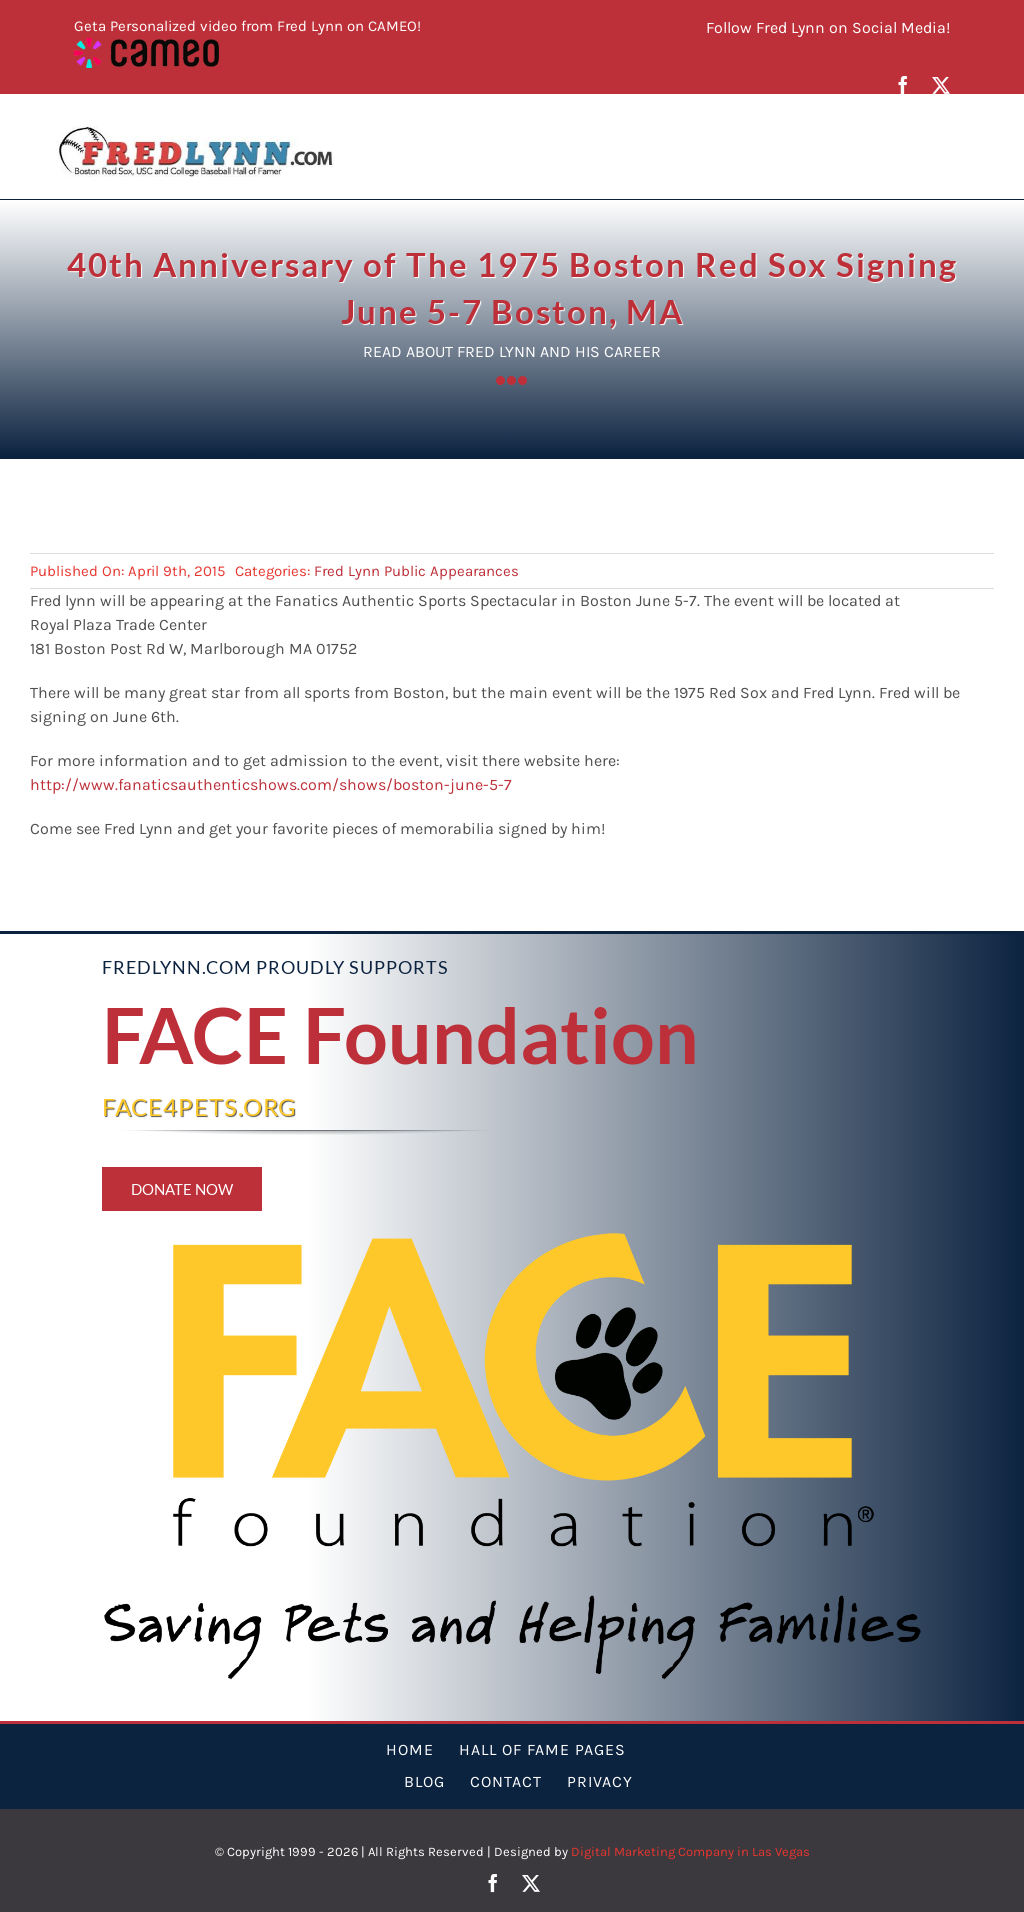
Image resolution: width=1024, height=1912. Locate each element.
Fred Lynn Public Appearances (416, 571)
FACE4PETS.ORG (199, 1106)
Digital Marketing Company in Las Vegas (690, 1851)
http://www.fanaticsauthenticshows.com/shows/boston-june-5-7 (271, 784)
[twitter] (941, 85)
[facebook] (903, 85)
